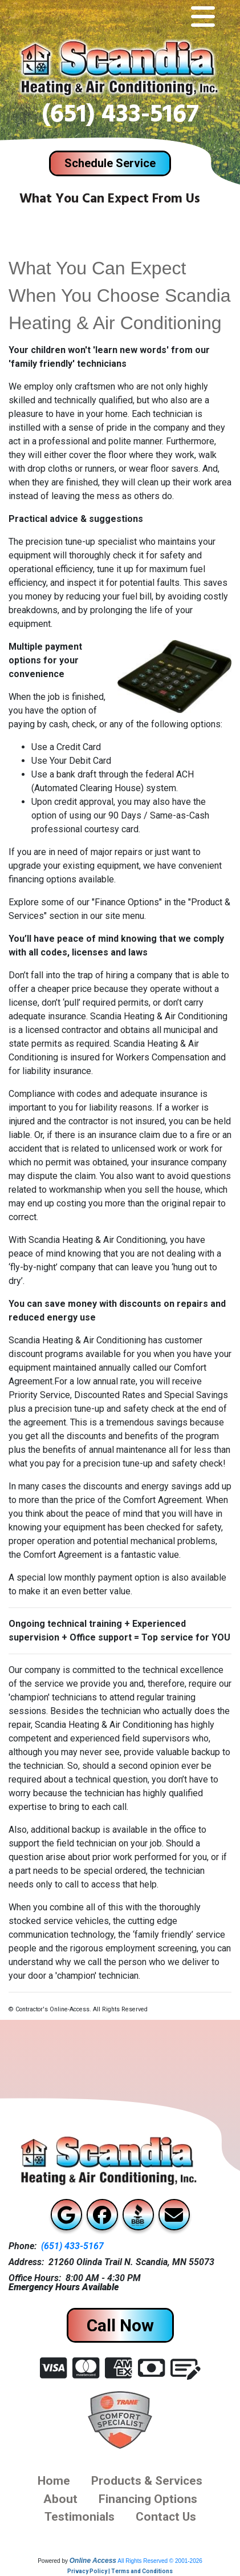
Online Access (93, 2561)
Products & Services (146, 2480)
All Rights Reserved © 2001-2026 (159, 2561)
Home (54, 2480)
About (60, 2499)
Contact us (166, 2516)
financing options (148, 2499)
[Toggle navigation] (203, 17)
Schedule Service (110, 163)
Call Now (120, 2325)
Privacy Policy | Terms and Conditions (120, 2571)
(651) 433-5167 (120, 117)
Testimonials (79, 2516)
